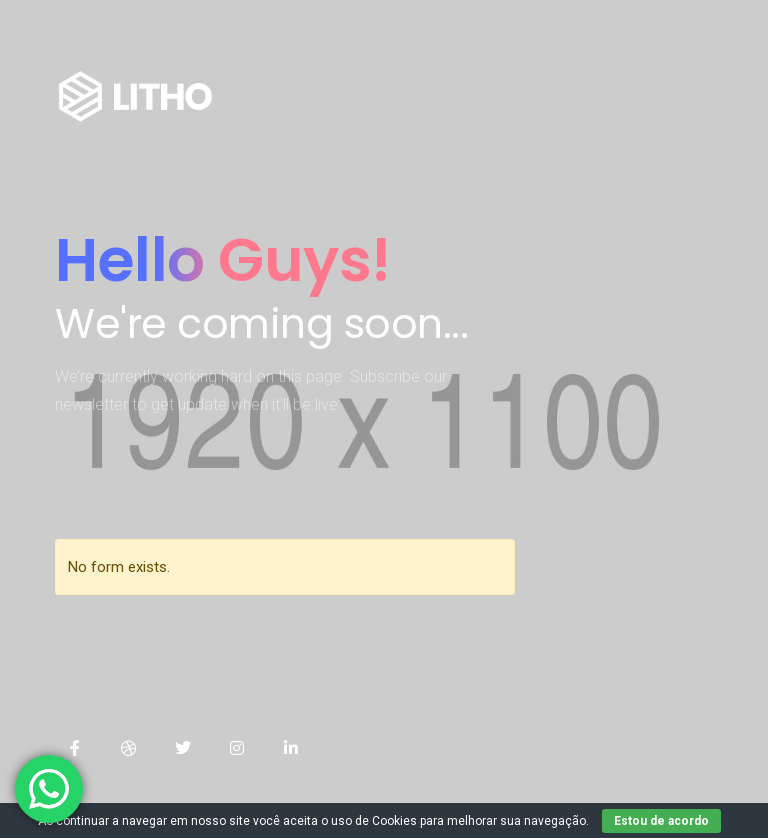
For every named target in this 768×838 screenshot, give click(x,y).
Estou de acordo (661, 821)
